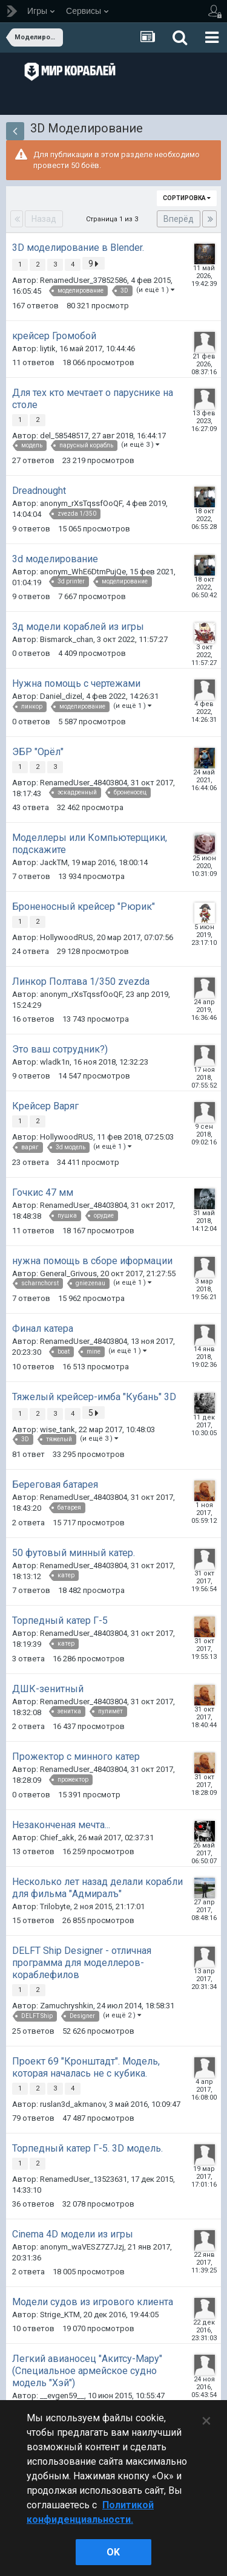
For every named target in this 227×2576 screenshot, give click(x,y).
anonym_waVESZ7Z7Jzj (82, 2246)
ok (113, 2552)
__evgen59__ (62, 2395)
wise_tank (57, 1429)
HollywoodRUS (66, 937)
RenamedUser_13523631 (83, 2179)
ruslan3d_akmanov (72, 2104)
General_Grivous (68, 1273)
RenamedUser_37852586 (83, 280)
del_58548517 (64, 435)
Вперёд (178, 219)
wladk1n (55, 1061)
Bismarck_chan (66, 639)
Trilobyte (55, 1906)
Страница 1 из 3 (114, 219)
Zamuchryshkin (66, 2005)
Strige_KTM (60, 2314)
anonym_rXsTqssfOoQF (81, 503)
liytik (48, 348)
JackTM (54, 862)
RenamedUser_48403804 (83, 782)
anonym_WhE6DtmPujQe (83, 571)
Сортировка (187, 198)
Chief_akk (57, 1837)
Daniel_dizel (61, 696)
